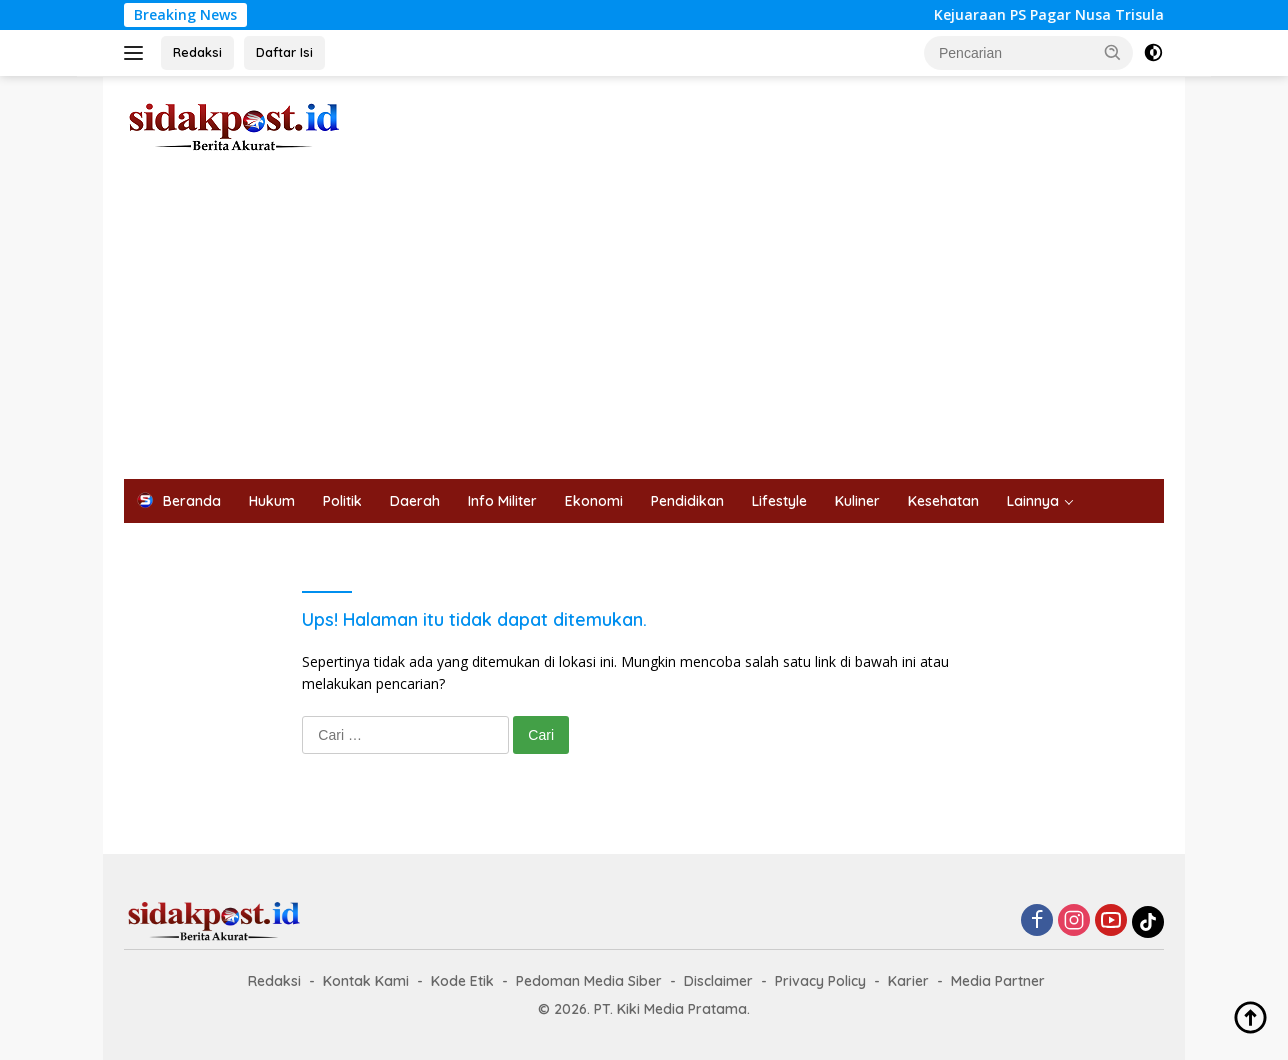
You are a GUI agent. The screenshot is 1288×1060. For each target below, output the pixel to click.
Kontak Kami (366, 981)
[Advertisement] (644, 329)
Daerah (415, 501)
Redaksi (197, 52)
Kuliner (857, 501)
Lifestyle (779, 501)
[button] (1113, 52)
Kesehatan (943, 501)
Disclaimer (718, 981)
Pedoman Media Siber (589, 981)
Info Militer (502, 501)
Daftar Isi (284, 52)
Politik (342, 501)
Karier (908, 981)
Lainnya (1033, 501)
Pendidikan (687, 501)
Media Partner (998, 981)
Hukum (272, 501)
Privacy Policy (820, 981)
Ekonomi (594, 501)
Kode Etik (462, 981)
